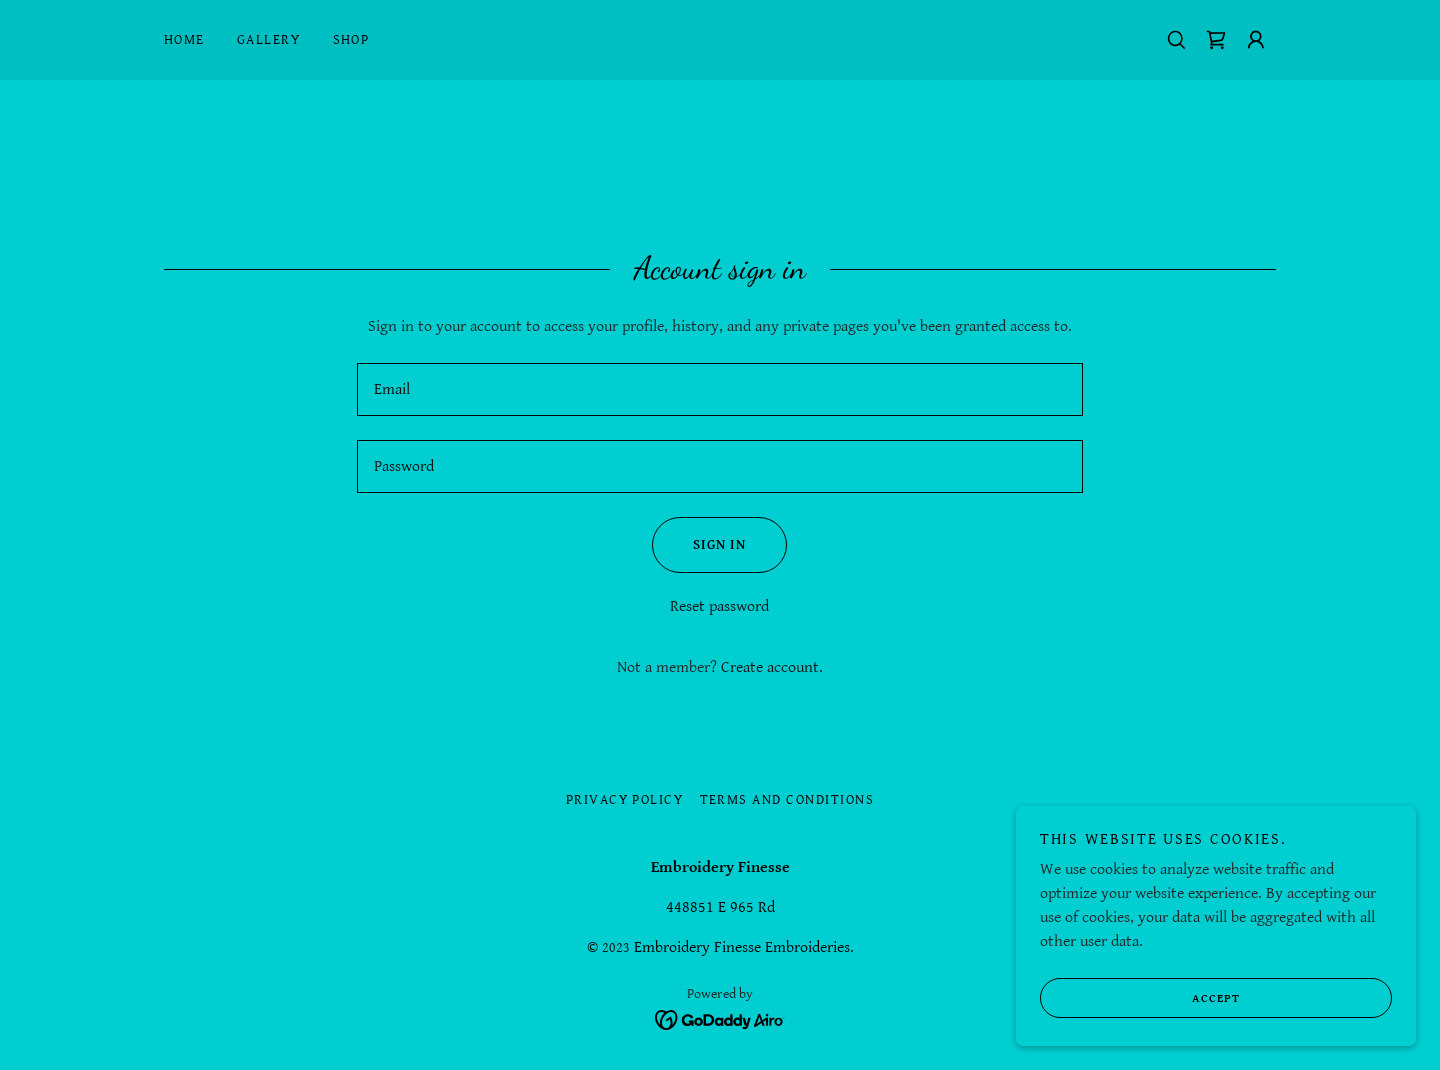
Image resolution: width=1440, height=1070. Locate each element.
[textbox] (719, 389)
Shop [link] (351, 40)
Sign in (699, 545)
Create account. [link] (772, 667)
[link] (1216, 40)
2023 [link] (616, 948)
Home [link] (184, 40)
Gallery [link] (269, 40)
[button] (1256, 40)
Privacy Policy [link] (625, 800)
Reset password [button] (719, 606)
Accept (1140, 998)
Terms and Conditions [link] (787, 800)
